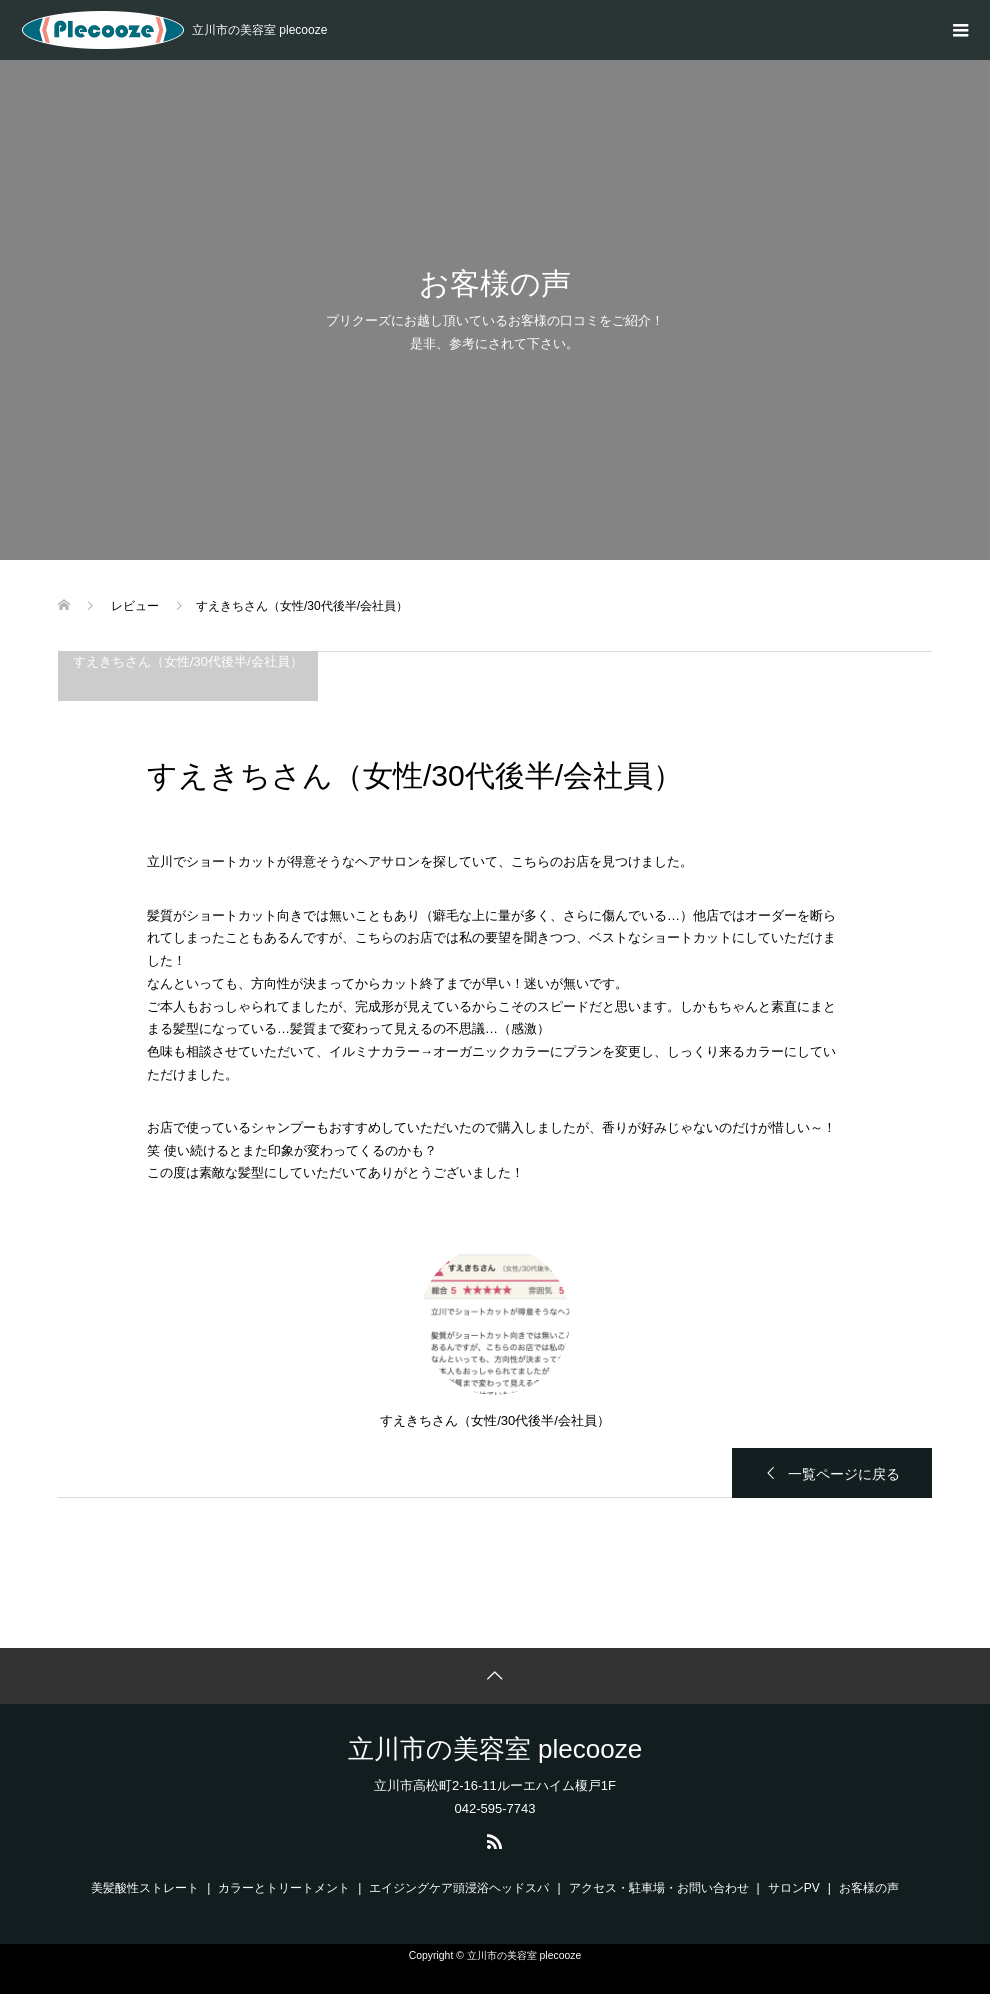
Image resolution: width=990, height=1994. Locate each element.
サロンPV (794, 1888)
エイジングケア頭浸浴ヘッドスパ (459, 1888)
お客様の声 (869, 1888)
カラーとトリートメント (284, 1888)
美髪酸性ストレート (145, 1888)
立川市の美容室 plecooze (495, 1749)
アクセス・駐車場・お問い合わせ (659, 1888)
